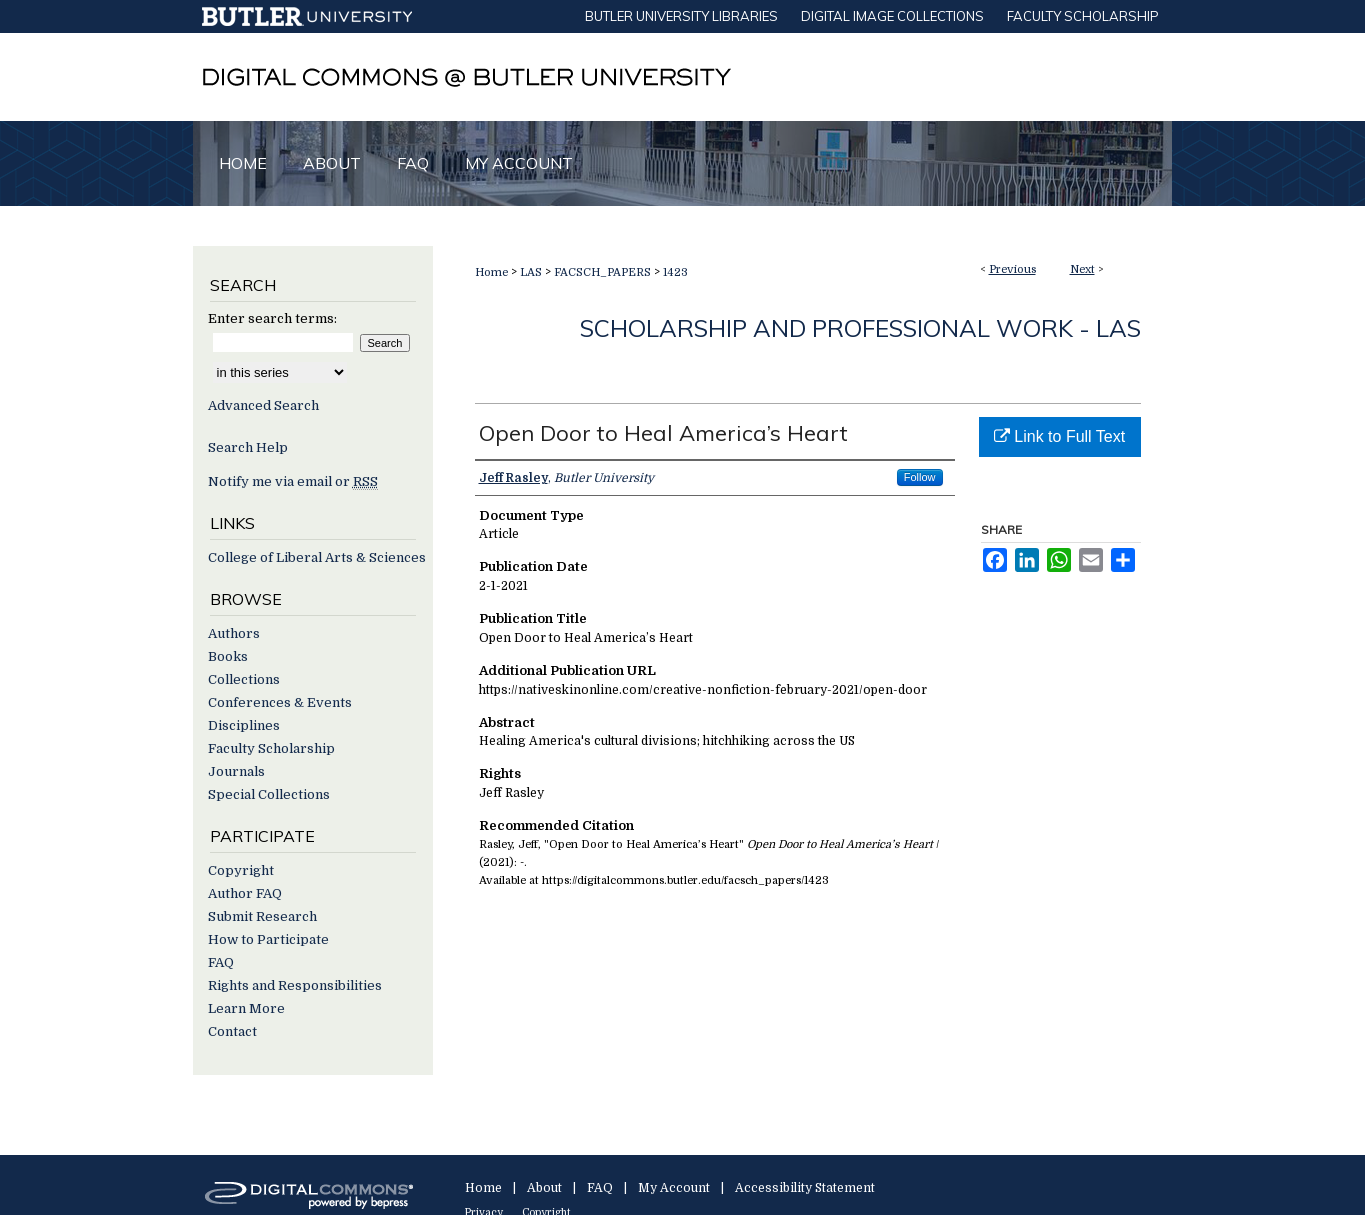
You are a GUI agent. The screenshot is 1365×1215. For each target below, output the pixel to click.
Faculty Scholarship (271, 748)
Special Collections (269, 794)
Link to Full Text (1059, 436)
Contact (232, 1031)
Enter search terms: (272, 318)
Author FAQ (245, 893)
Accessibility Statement (805, 1188)
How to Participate (268, 939)
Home (491, 272)
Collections (244, 679)
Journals (236, 771)
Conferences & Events (280, 702)
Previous (1012, 269)
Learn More (246, 1008)
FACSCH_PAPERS (602, 272)
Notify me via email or (293, 481)
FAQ (221, 962)
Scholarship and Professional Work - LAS (860, 328)
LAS (531, 272)
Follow (920, 477)
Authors (234, 633)
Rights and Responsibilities (295, 985)
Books (228, 656)
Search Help (248, 447)
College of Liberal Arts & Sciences (317, 557)
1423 (675, 272)
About (544, 1188)
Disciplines (244, 725)
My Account (674, 1188)
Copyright (241, 870)
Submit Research (262, 916)
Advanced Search (263, 405)
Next (1082, 269)
